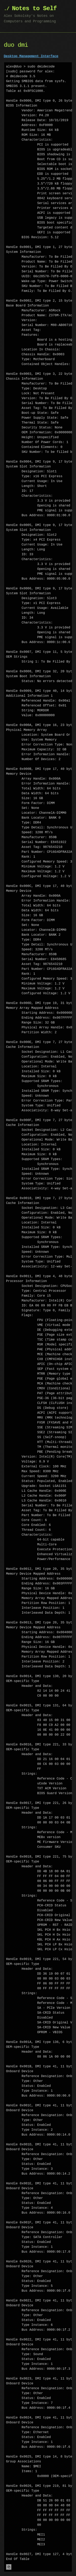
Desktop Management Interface (31, 56)
